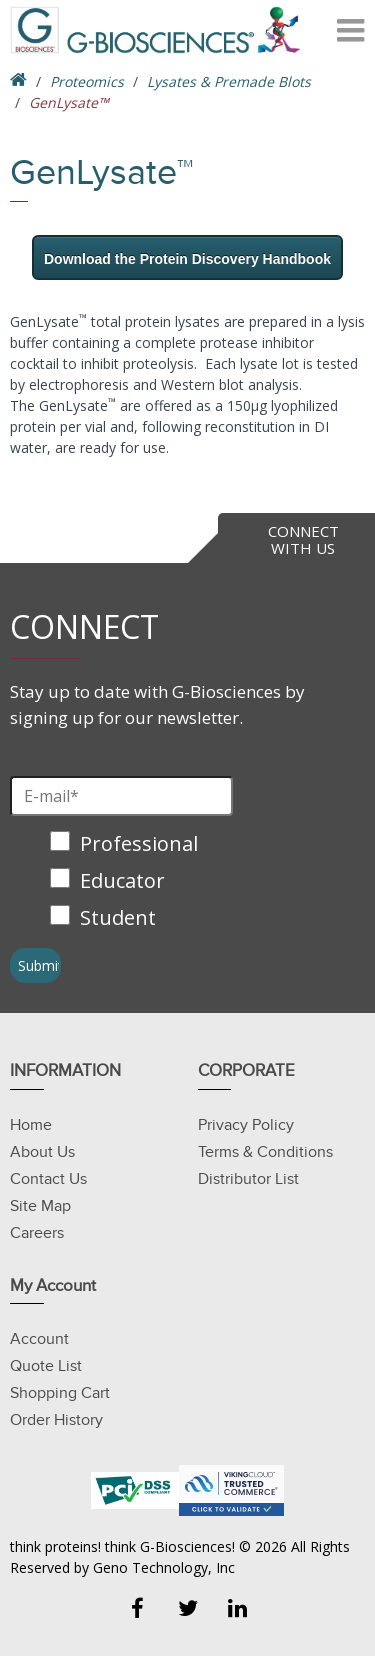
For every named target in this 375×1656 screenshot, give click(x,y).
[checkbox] (127, 882)
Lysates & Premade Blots (229, 81)
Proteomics (87, 81)
